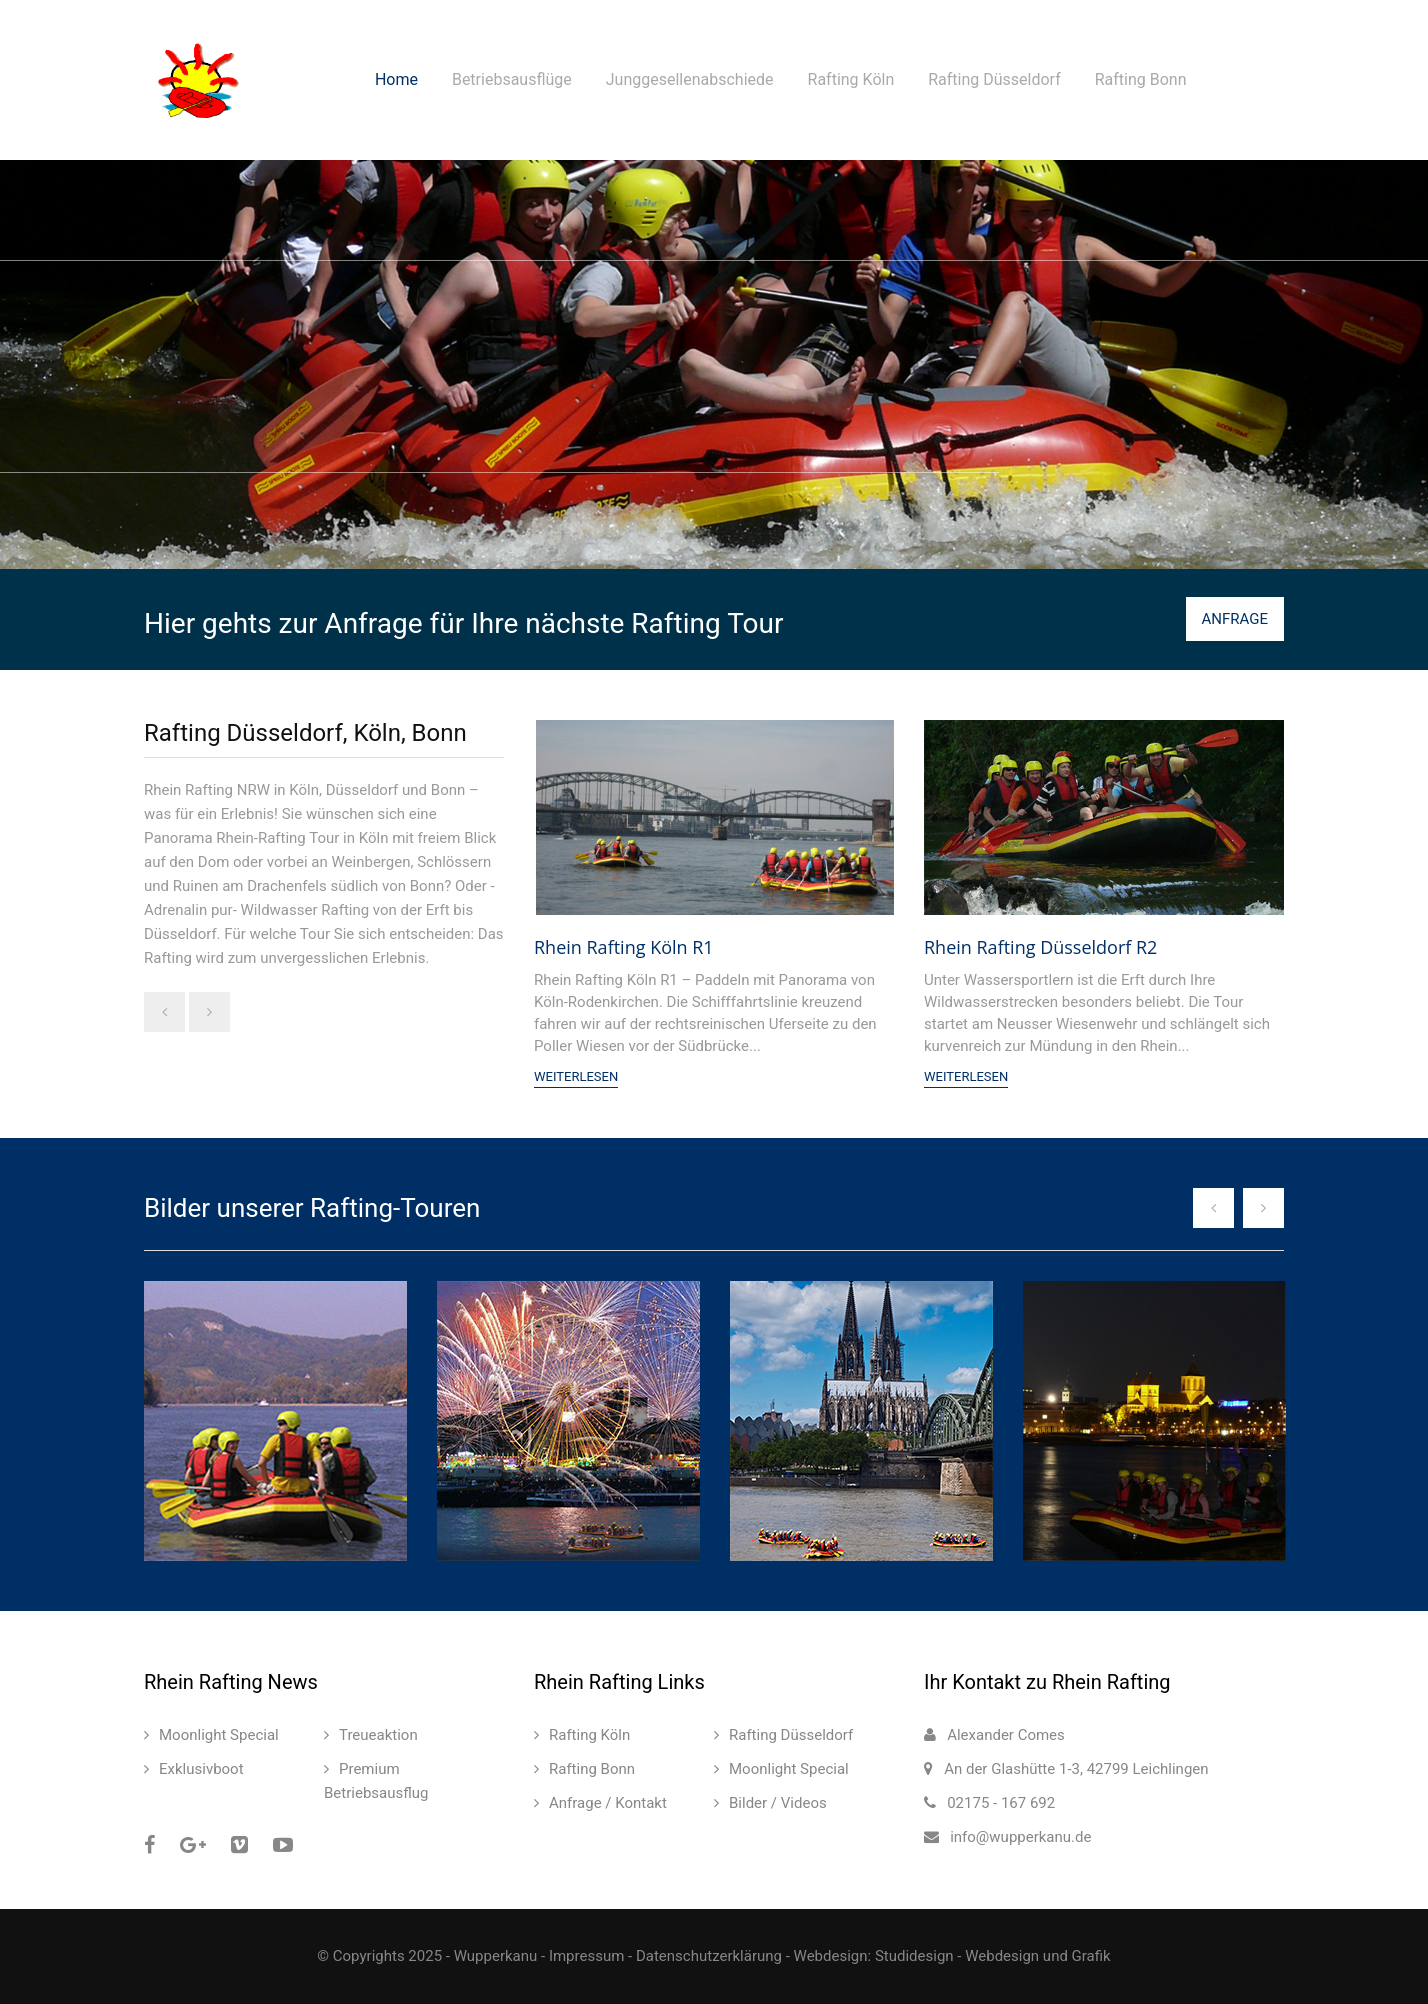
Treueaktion (378, 1735)
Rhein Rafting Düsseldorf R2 (1040, 947)
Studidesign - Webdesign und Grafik (993, 1956)
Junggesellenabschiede (690, 79)
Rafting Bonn (1141, 79)
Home (396, 79)
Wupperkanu (496, 1956)
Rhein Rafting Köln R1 (624, 947)
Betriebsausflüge (512, 79)
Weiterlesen (576, 1076)
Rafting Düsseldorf (994, 79)
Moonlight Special (219, 1735)
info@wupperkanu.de (1020, 1837)
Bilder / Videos (778, 1803)
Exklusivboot (201, 1769)
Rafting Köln (851, 79)
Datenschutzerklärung (709, 1956)
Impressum (586, 1956)
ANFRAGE (1235, 619)
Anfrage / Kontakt (608, 1803)
